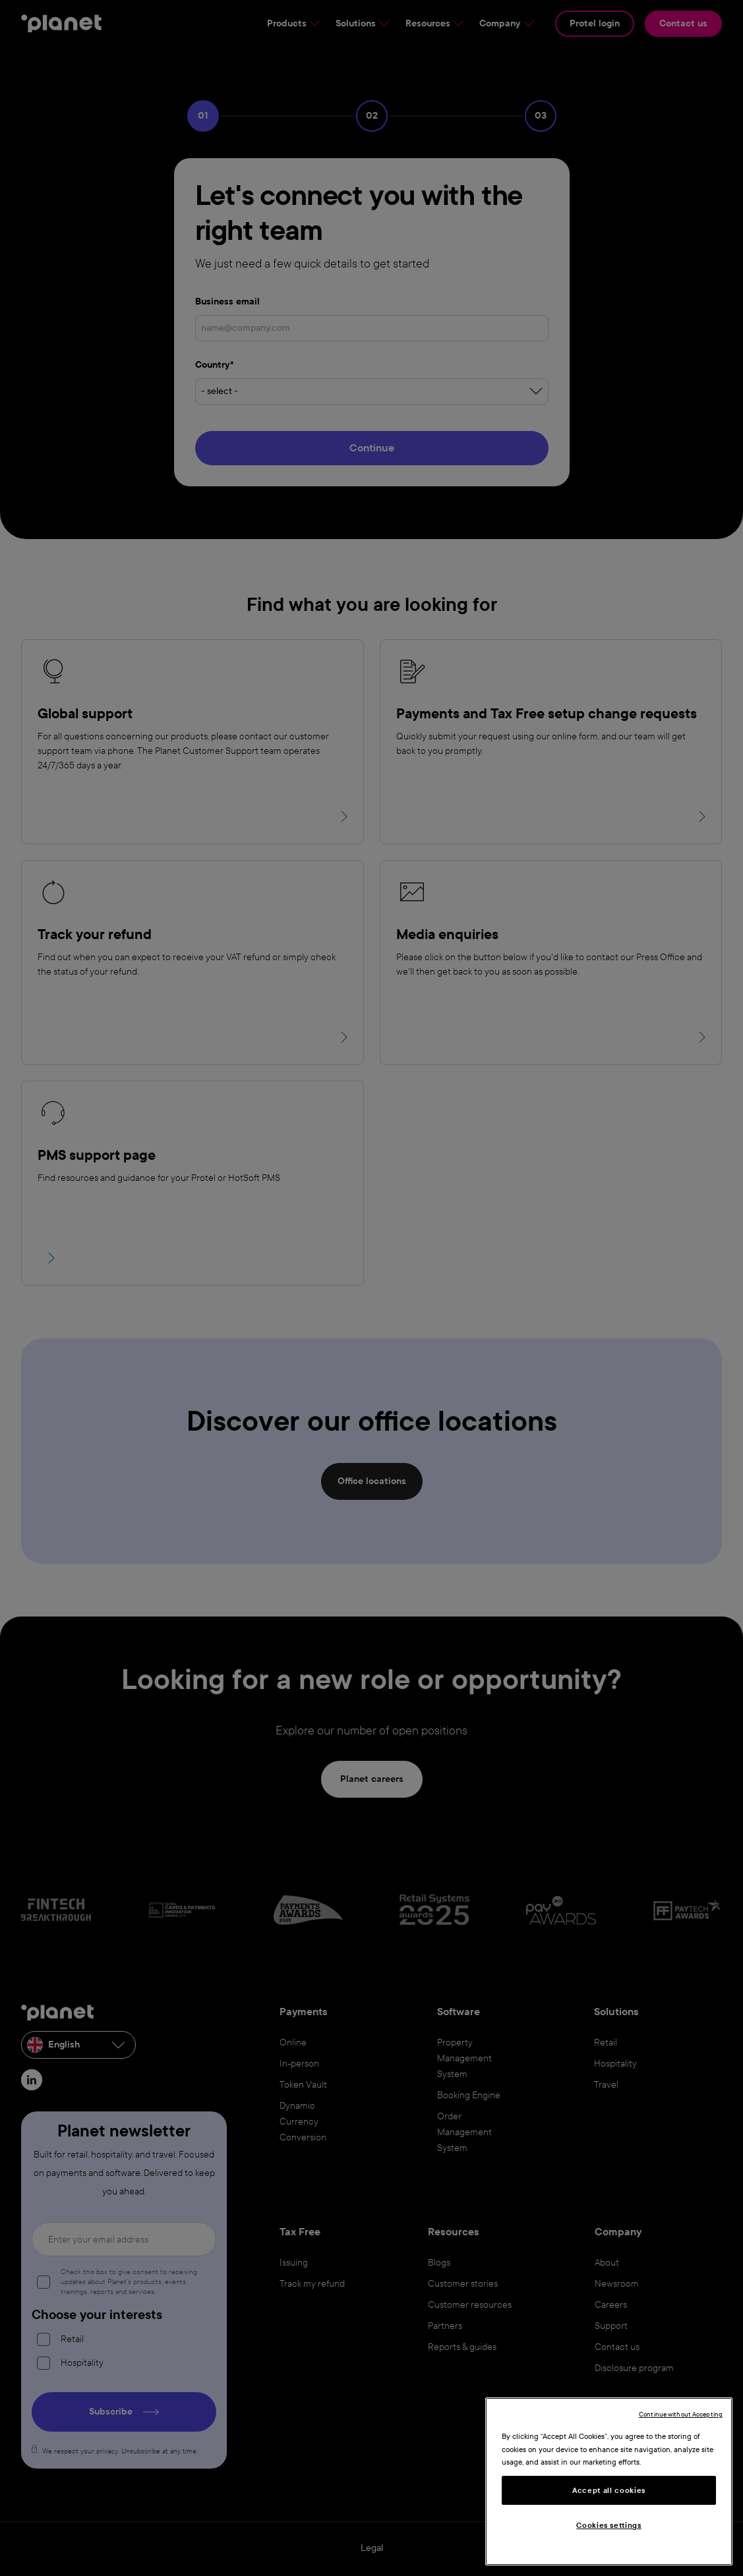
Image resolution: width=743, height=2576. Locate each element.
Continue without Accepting (681, 2414)
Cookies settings (608, 2525)
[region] (608, 2481)
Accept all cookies (608, 2490)
